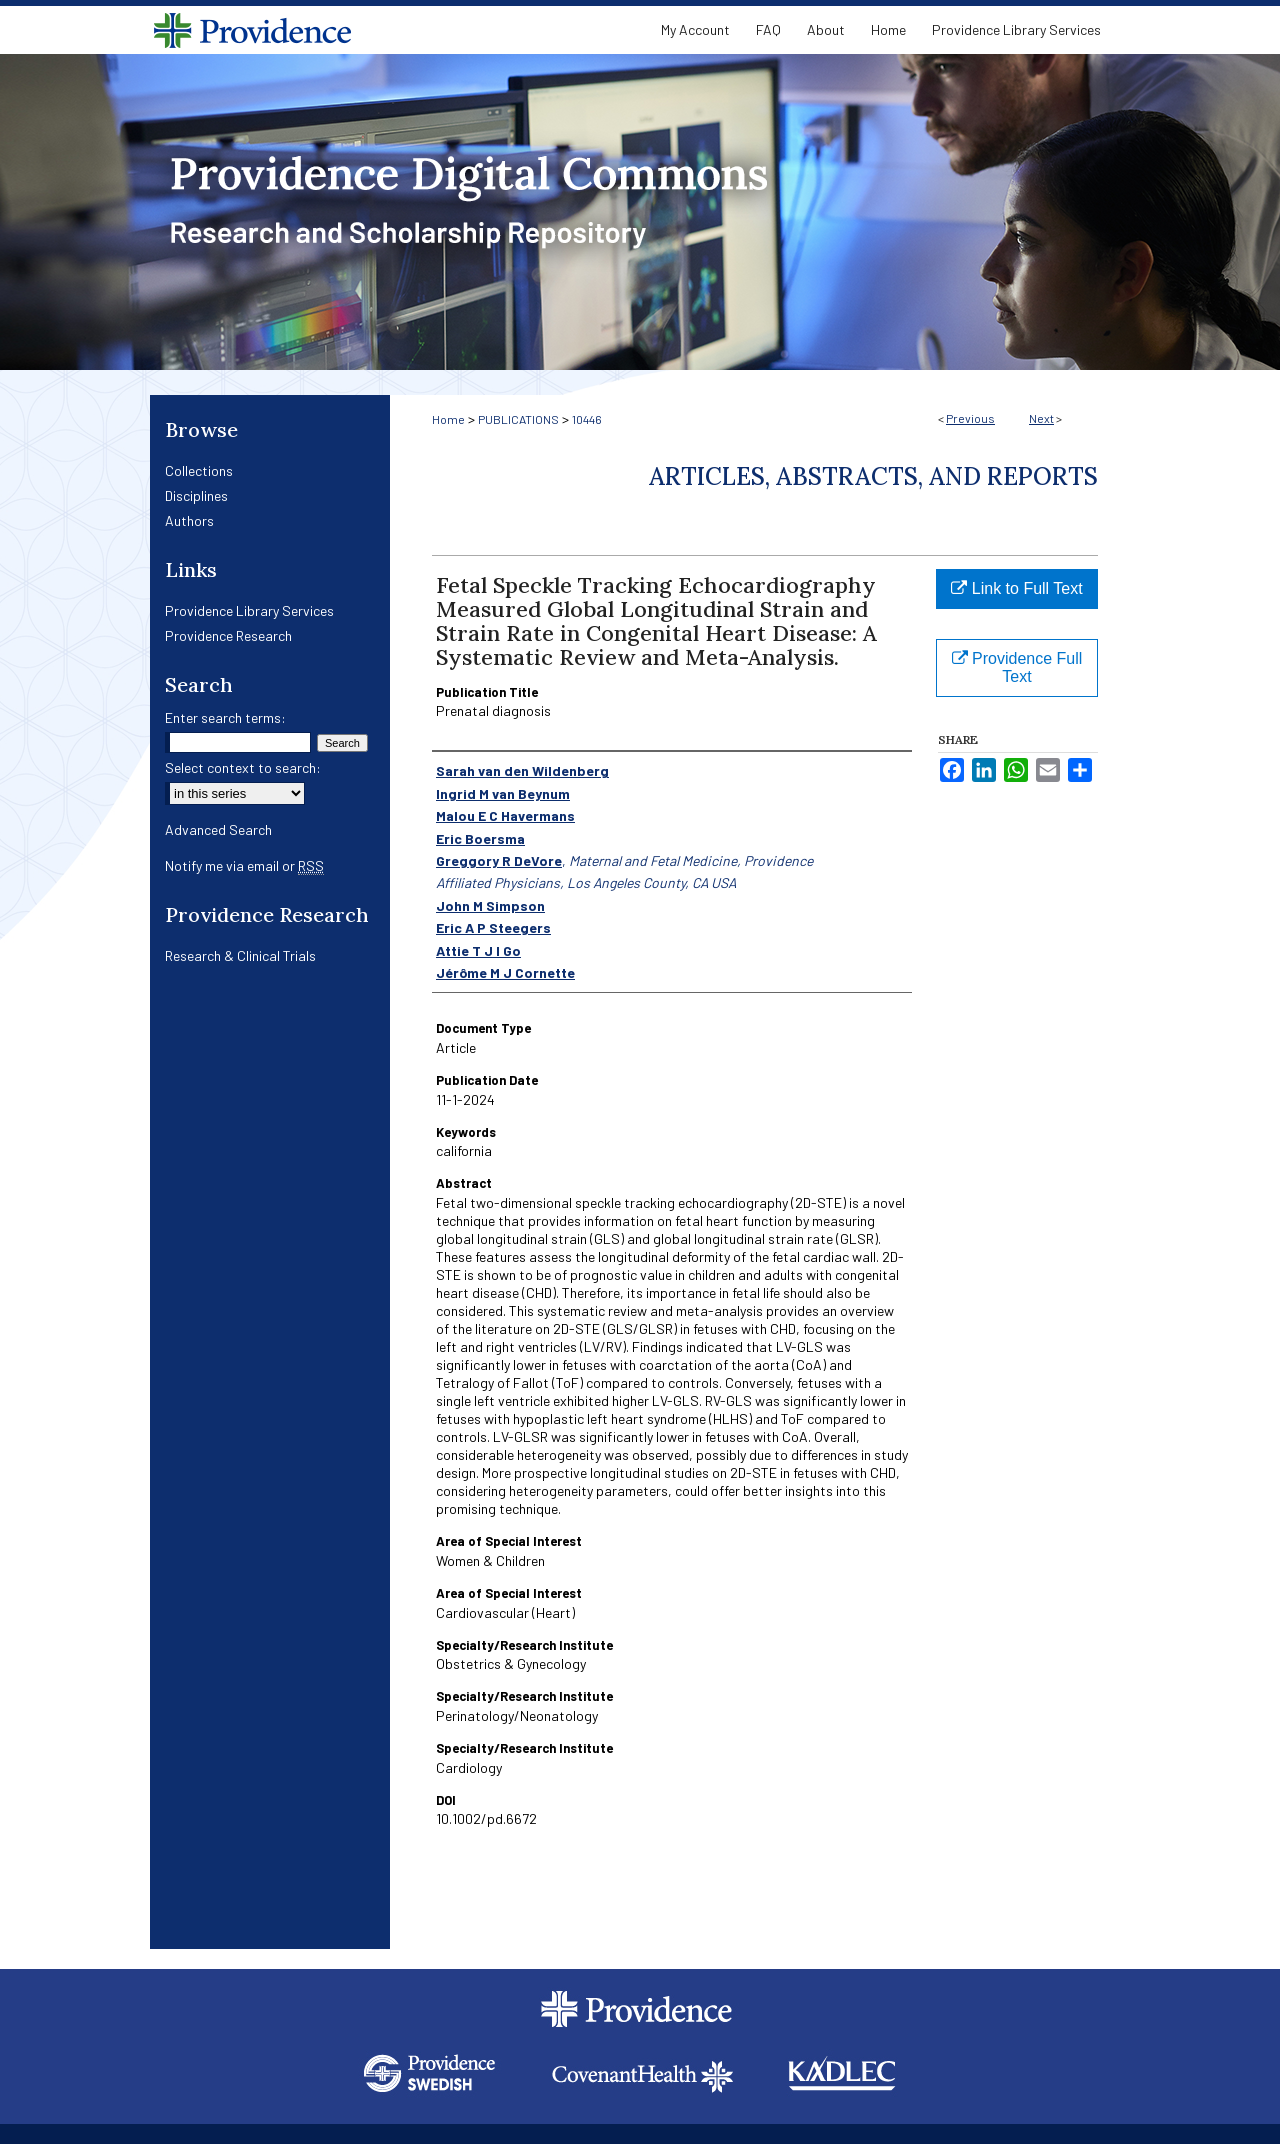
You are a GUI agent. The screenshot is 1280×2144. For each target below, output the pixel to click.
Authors (189, 520)
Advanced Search (218, 829)
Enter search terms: (225, 717)
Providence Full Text (1017, 667)
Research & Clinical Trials (240, 955)
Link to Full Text (1016, 588)
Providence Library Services (249, 610)
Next (1041, 418)
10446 (587, 419)
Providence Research (228, 635)
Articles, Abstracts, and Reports (873, 476)
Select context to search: (243, 767)
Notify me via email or (244, 865)
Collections (199, 470)
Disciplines (196, 495)
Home (448, 419)
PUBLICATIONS (518, 419)
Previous (970, 418)
